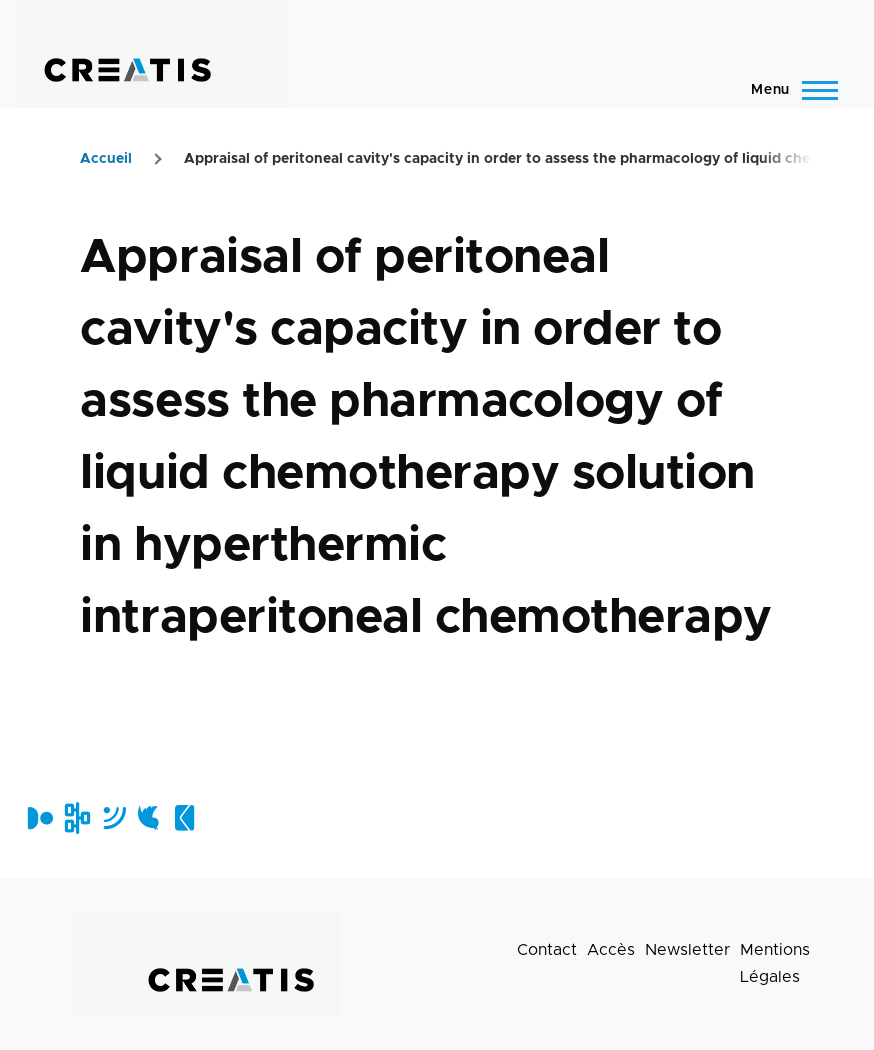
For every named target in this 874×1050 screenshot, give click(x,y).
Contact (547, 950)
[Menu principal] (788, 90)
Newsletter (687, 950)
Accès (611, 950)
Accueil (106, 159)
